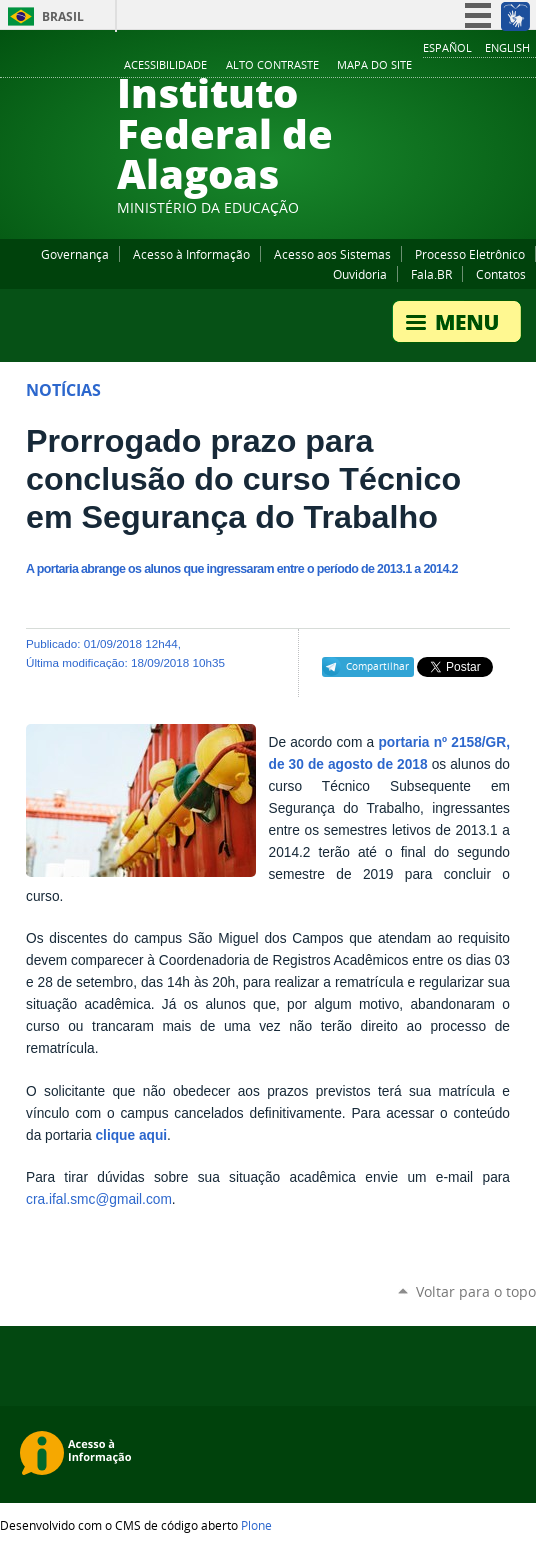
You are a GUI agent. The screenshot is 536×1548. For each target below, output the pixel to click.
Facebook (426, 66)
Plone (256, 1525)
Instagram (476, 66)
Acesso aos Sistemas (332, 254)
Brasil (63, 16)
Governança (75, 254)
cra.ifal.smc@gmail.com (99, 1199)
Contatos (501, 274)
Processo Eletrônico (470, 254)
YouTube (451, 66)
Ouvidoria (360, 274)
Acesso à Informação (191, 254)
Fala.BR (431, 274)
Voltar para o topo (476, 1291)
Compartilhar (377, 666)
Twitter (501, 66)
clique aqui (131, 1135)
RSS (526, 66)
